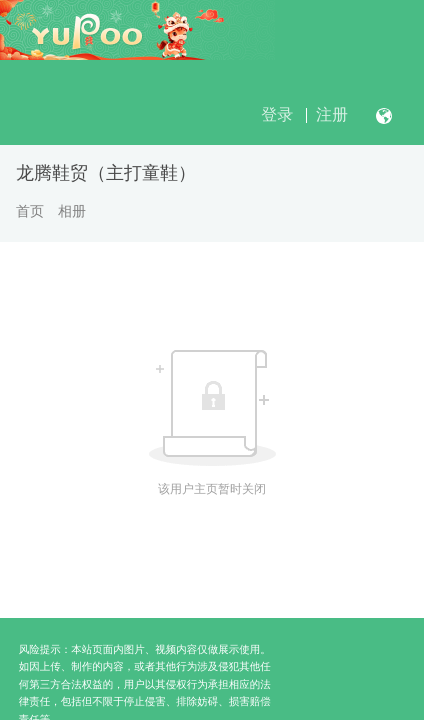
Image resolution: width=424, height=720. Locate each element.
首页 (30, 211)
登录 (277, 114)
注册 (332, 114)
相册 (72, 211)
